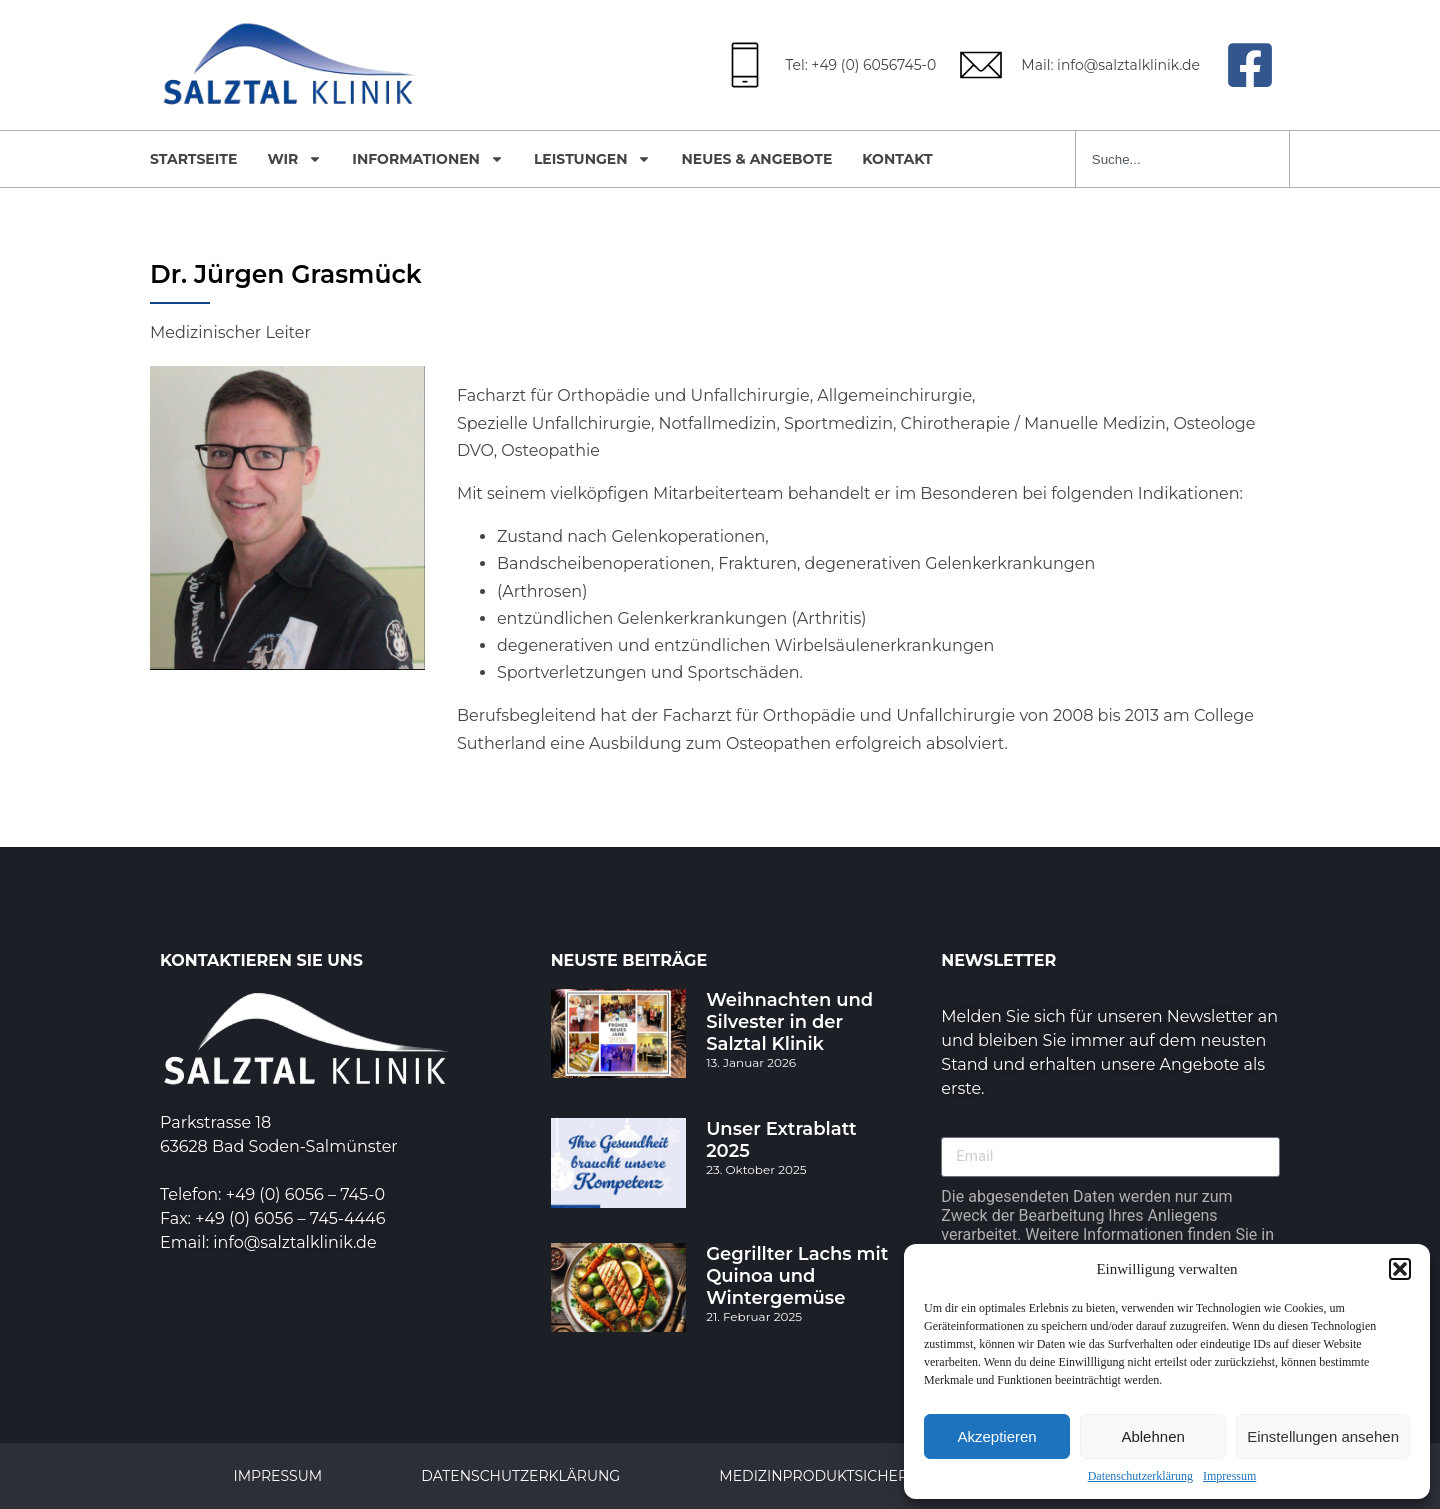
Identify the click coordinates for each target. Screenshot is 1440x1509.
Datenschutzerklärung (1140, 1476)
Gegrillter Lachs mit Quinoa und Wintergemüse (797, 1276)
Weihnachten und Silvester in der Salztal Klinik (789, 1022)
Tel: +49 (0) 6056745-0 (860, 65)
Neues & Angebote (756, 159)
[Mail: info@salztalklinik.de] (981, 65)
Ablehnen (1152, 1436)
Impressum (1229, 1476)
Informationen (428, 159)
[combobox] (1182, 159)
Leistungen (593, 159)
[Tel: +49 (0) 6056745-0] (745, 65)
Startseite (193, 159)
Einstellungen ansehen (1323, 1436)
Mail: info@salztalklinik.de (1110, 65)
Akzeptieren (996, 1436)
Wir (294, 159)
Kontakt (897, 159)
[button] (1400, 1269)
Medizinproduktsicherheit (831, 1476)
